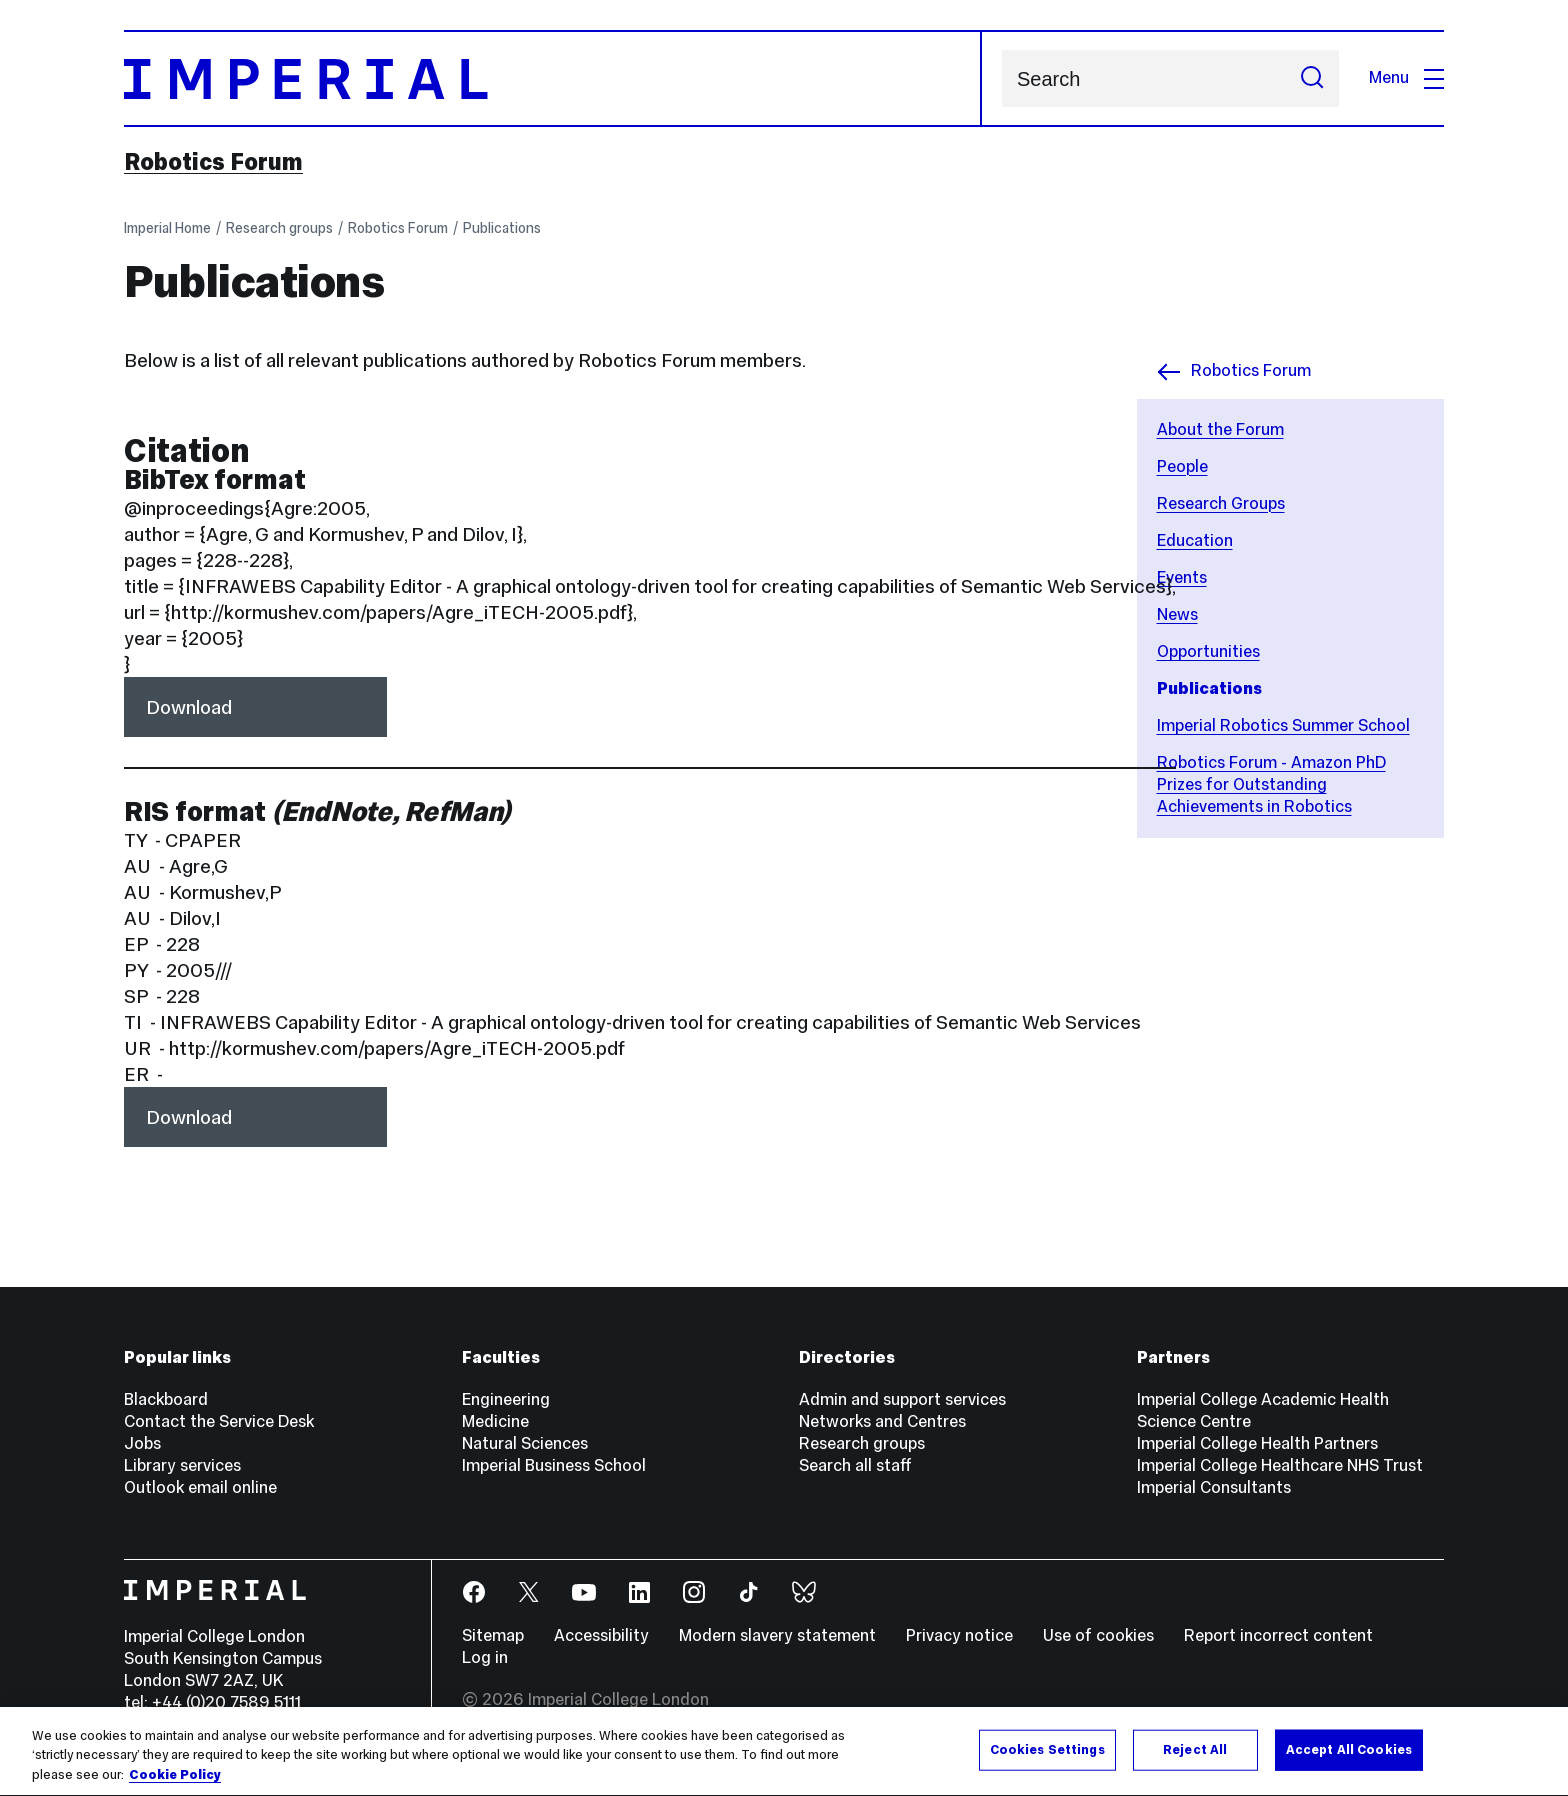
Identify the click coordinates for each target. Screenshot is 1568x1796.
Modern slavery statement (777, 1635)
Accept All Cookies (1349, 1768)
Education (1195, 540)
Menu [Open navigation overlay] (1406, 77)
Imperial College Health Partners (1257, 1443)
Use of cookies (1098, 1635)
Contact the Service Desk (219, 1421)
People (1182, 466)
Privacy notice (959, 1635)
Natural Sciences (525, 1443)
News (1177, 614)
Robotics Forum (213, 162)
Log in (485, 1657)
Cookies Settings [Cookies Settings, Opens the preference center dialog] (1047, 1768)
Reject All (1195, 1768)
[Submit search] (1312, 78)
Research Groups (1221, 503)
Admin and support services (902, 1399)
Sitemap (493, 1635)
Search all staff (855, 1465)
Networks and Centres (882, 1421)
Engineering (506, 1399)
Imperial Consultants (1214, 1487)
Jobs (142, 1443)
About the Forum (1220, 429)
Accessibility (601, 1635)
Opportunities (1208, 651)
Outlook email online (200, 1487)
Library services (182, 1465)
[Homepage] (553, 78)
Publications (502, 228)
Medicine (495, 1421)
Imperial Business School (554, 1465)
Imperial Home (167, 228)
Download (189, 707)
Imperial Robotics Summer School (1283, 725)
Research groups (279, 228)
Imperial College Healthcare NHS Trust (1280, 1465)
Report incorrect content (1278, 1635)
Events (1182, 577)
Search (1001, 78)
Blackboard (166, 1399)
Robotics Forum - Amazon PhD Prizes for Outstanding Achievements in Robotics (1271, 784)
